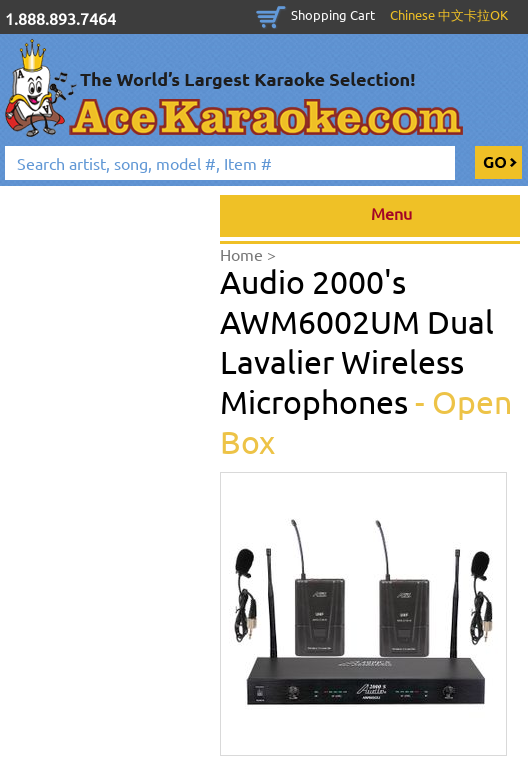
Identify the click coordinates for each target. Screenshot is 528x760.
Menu (370, 216)
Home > (248, 254)
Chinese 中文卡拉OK (449, 14)
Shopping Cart (333, 14)
